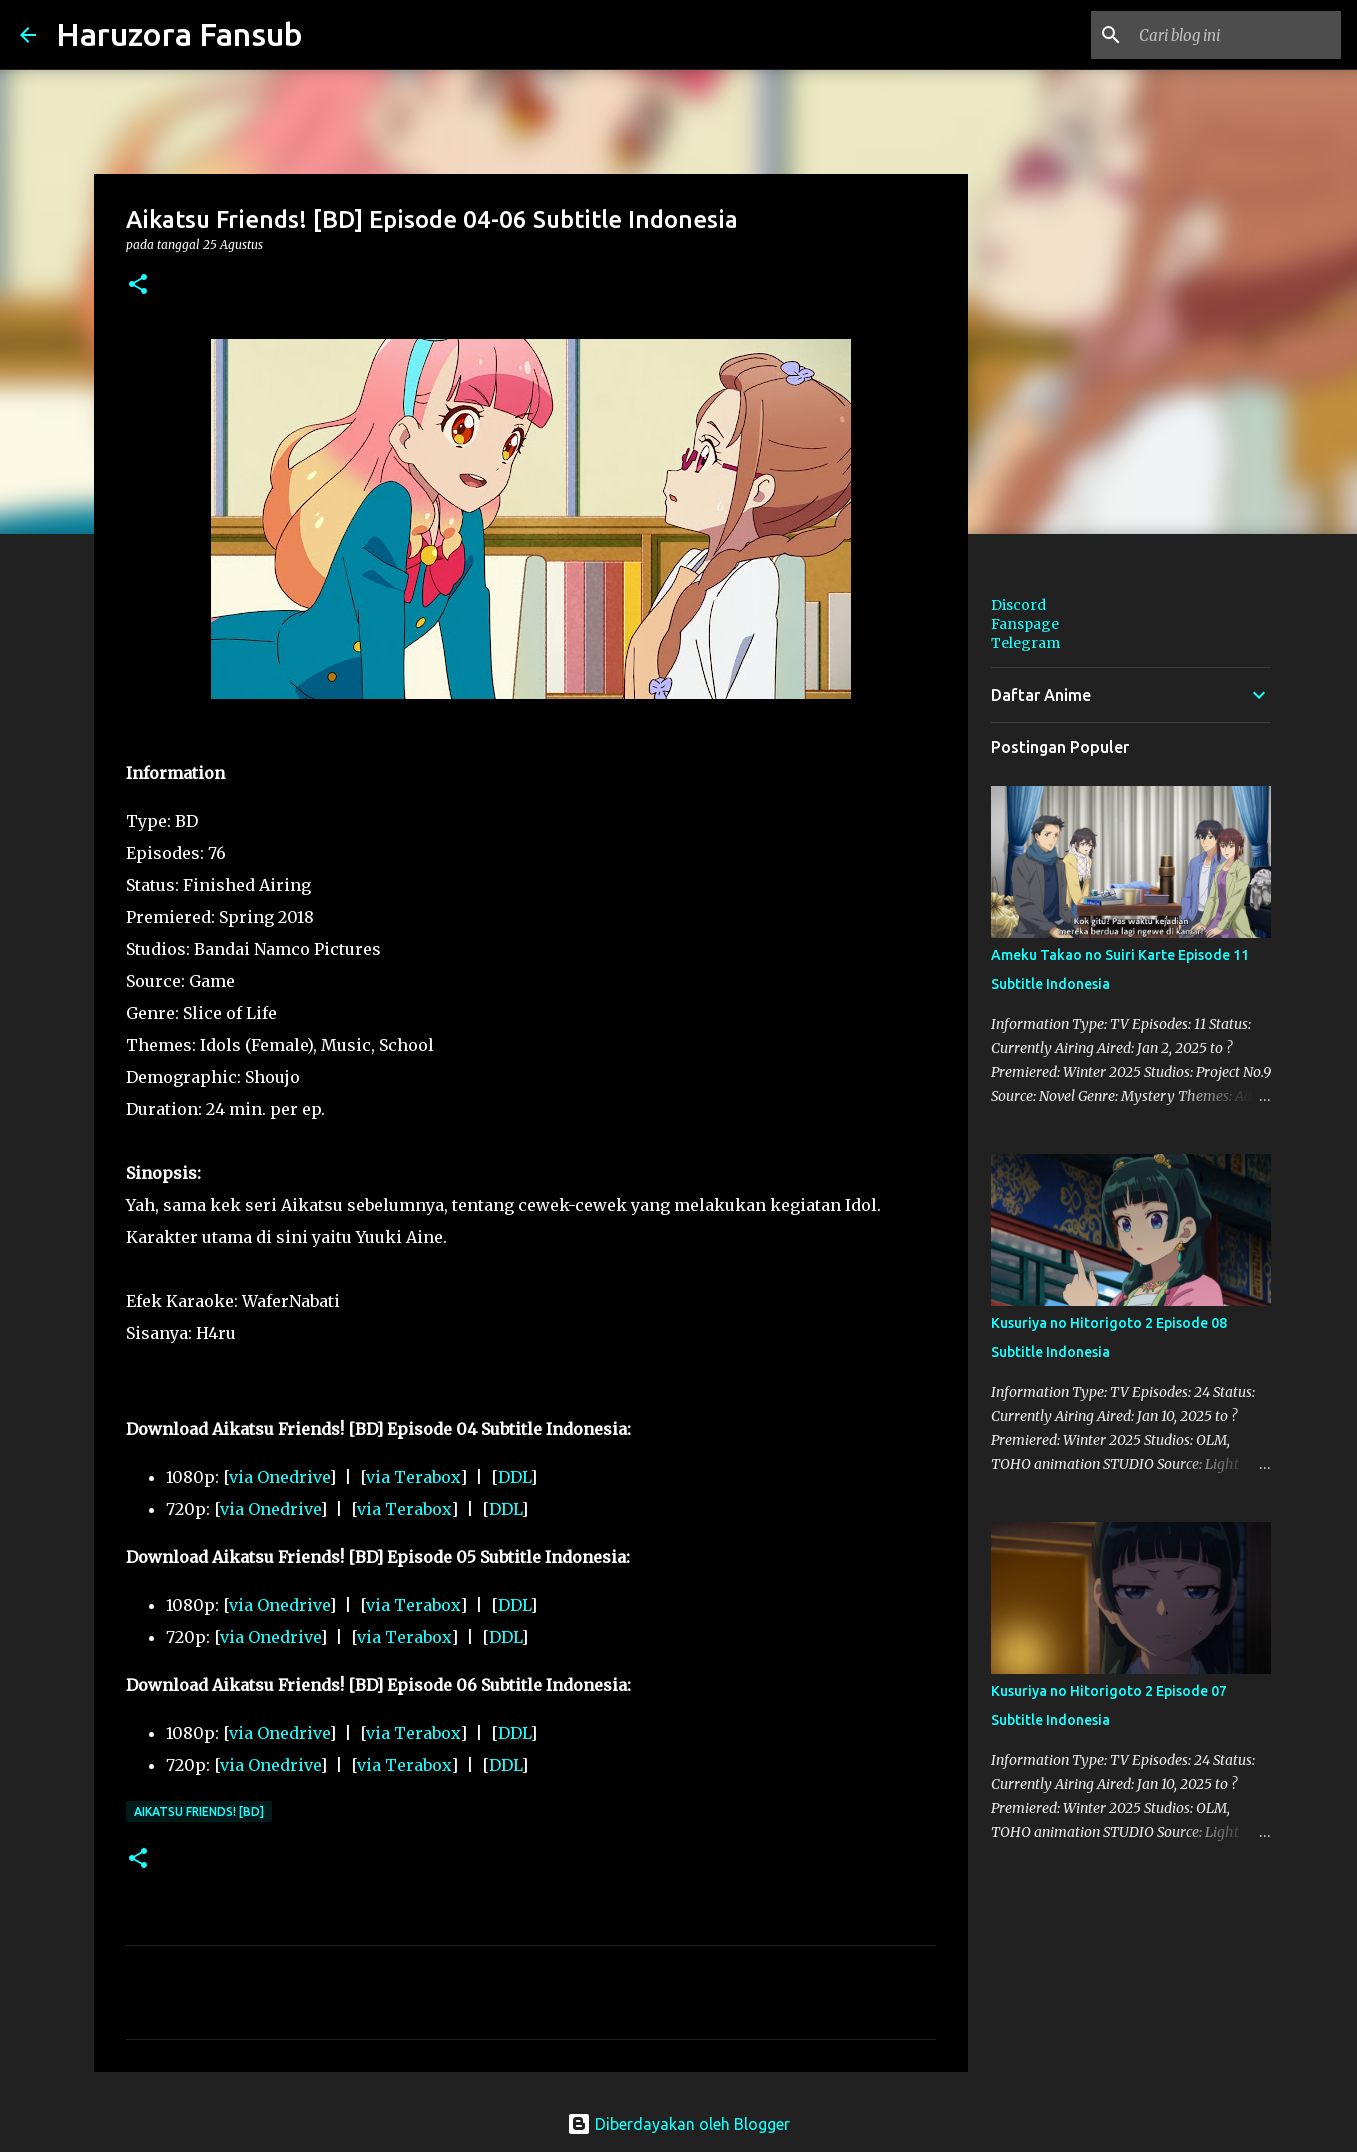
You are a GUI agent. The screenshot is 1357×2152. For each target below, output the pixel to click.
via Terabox (413, 1477)
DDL (514, 1477)
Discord (1018, 605)
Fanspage (1025, 624)
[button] (138, 285)
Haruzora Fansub (179, 34)
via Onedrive (279, 1477)
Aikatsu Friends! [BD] (199, 1811)
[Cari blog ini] (1236, 35)
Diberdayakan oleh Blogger (678, 2124)
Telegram (1025, 643)
